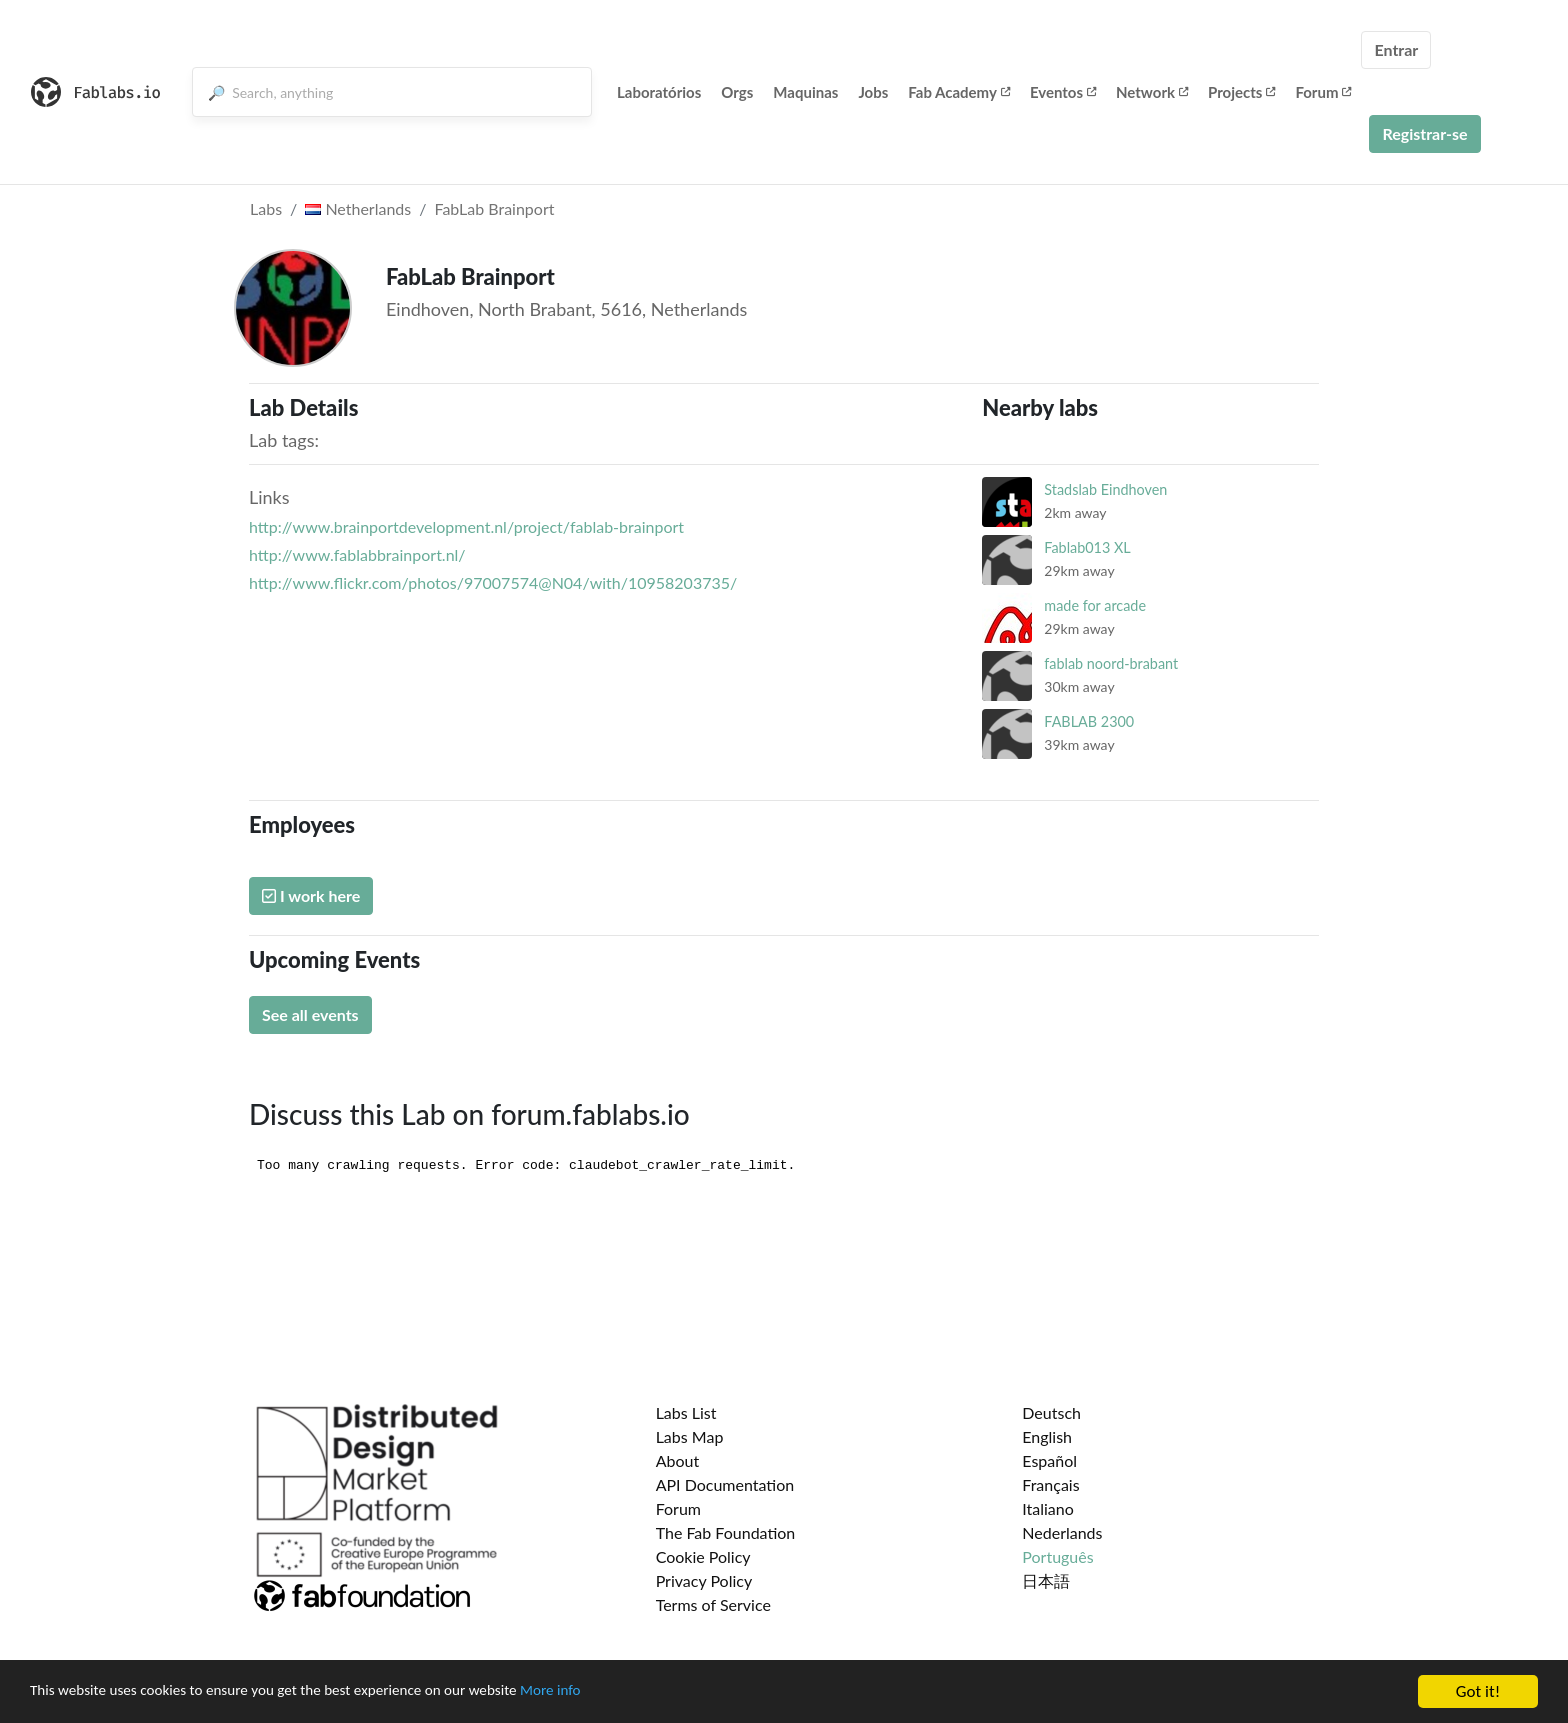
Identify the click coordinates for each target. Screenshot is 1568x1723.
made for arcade (1095, 605)
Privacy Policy (704, 1580)
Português (1057, 1556)
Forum (1323, 92)
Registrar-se (1424, 133)
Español (1049, 1460)
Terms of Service (713, 1604)
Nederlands (1062, 1532)
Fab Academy (959, 92)
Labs (266, 208)
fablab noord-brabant (1111, 663)
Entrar (1396, 49)
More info (615, 1693)
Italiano (1048, 1508)
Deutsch (1051, 1412)
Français (1050, 1484)
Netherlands (358, 208)
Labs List (686, 1412)
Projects (1241, 92)
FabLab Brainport (494, 208)
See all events (310, 1014)
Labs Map (690, 1436)
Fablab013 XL (1087, 547)
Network (1152, 92)
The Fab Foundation (726, 1532)
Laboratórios (659, 92)
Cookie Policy (703, 1556)
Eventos (1063, 92)
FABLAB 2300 (1089, 721)
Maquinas (805, 92)
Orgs (737, 92)
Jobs (873, 92)
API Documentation (725, 1484)
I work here (311, 895)
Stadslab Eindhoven (1105, 489)
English (1047, 1436)
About (678, 1460)
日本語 (1046, 1580)
